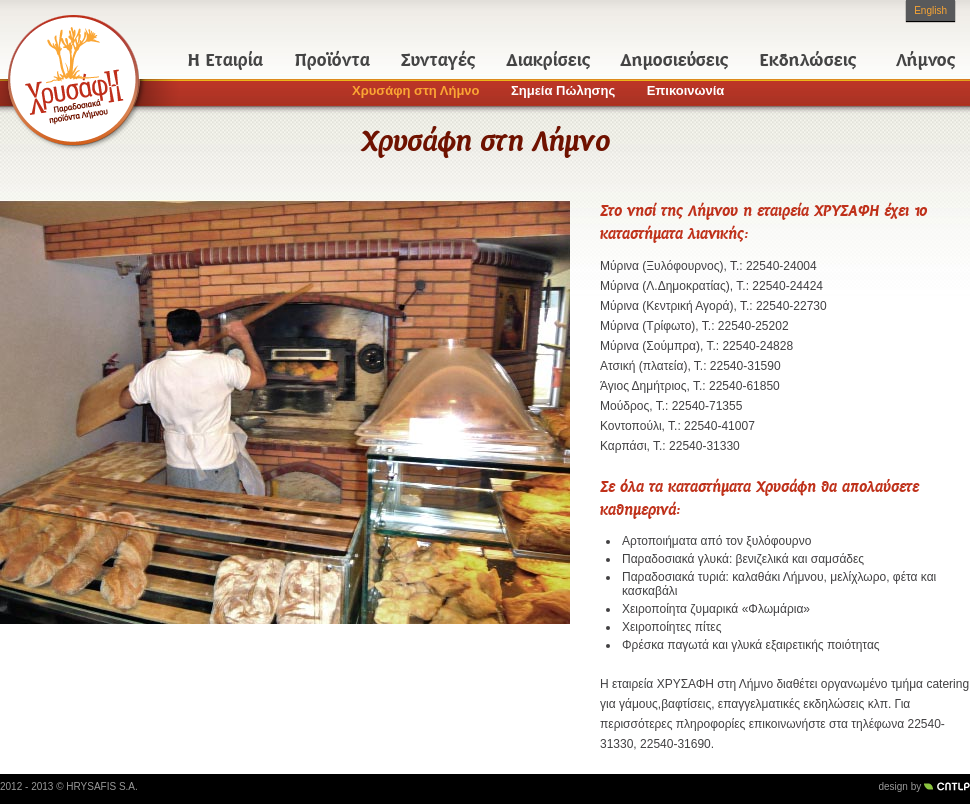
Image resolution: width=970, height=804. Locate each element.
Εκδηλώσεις (808, 60)
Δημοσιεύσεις (674, 60)
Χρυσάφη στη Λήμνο (416, 90)
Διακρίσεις (548, 60)
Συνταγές (438, 60)
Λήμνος (925, 60)
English (930, 10)
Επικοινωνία (686, 90)
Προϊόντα (332, 60)
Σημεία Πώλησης (563, 90)
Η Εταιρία (225, 60)
